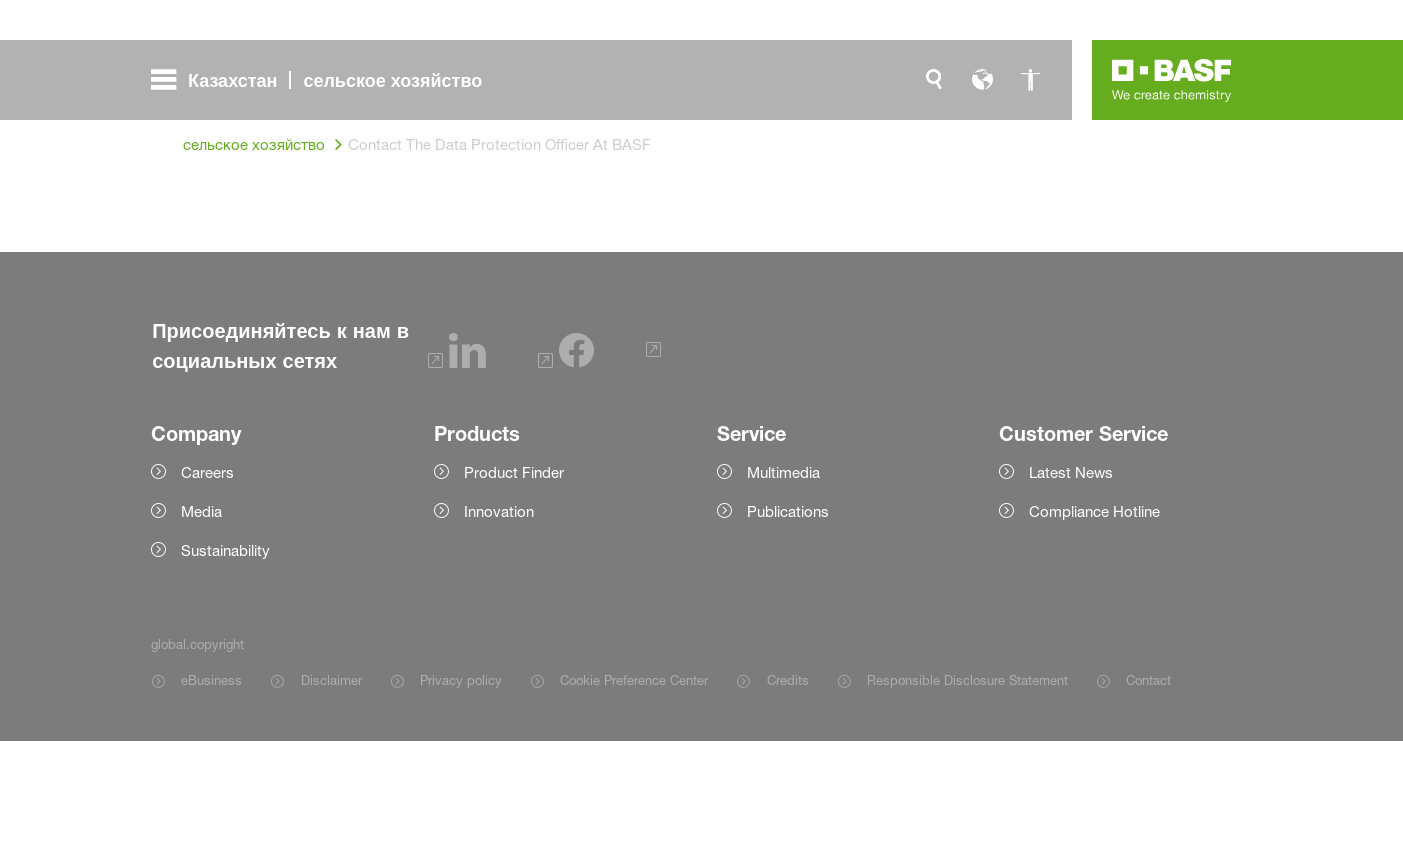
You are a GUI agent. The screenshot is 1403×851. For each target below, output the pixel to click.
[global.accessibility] (1030, 80)
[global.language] (982, 80)
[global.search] (934, 80)
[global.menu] (324, 80)
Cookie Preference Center (634, 790)
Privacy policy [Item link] (461, 790)
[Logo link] (1172, 80)
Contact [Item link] (1148, 790)
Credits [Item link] (788, 790)
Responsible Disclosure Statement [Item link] (967, 790)
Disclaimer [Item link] (331, 790)
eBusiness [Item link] (211, 790)
